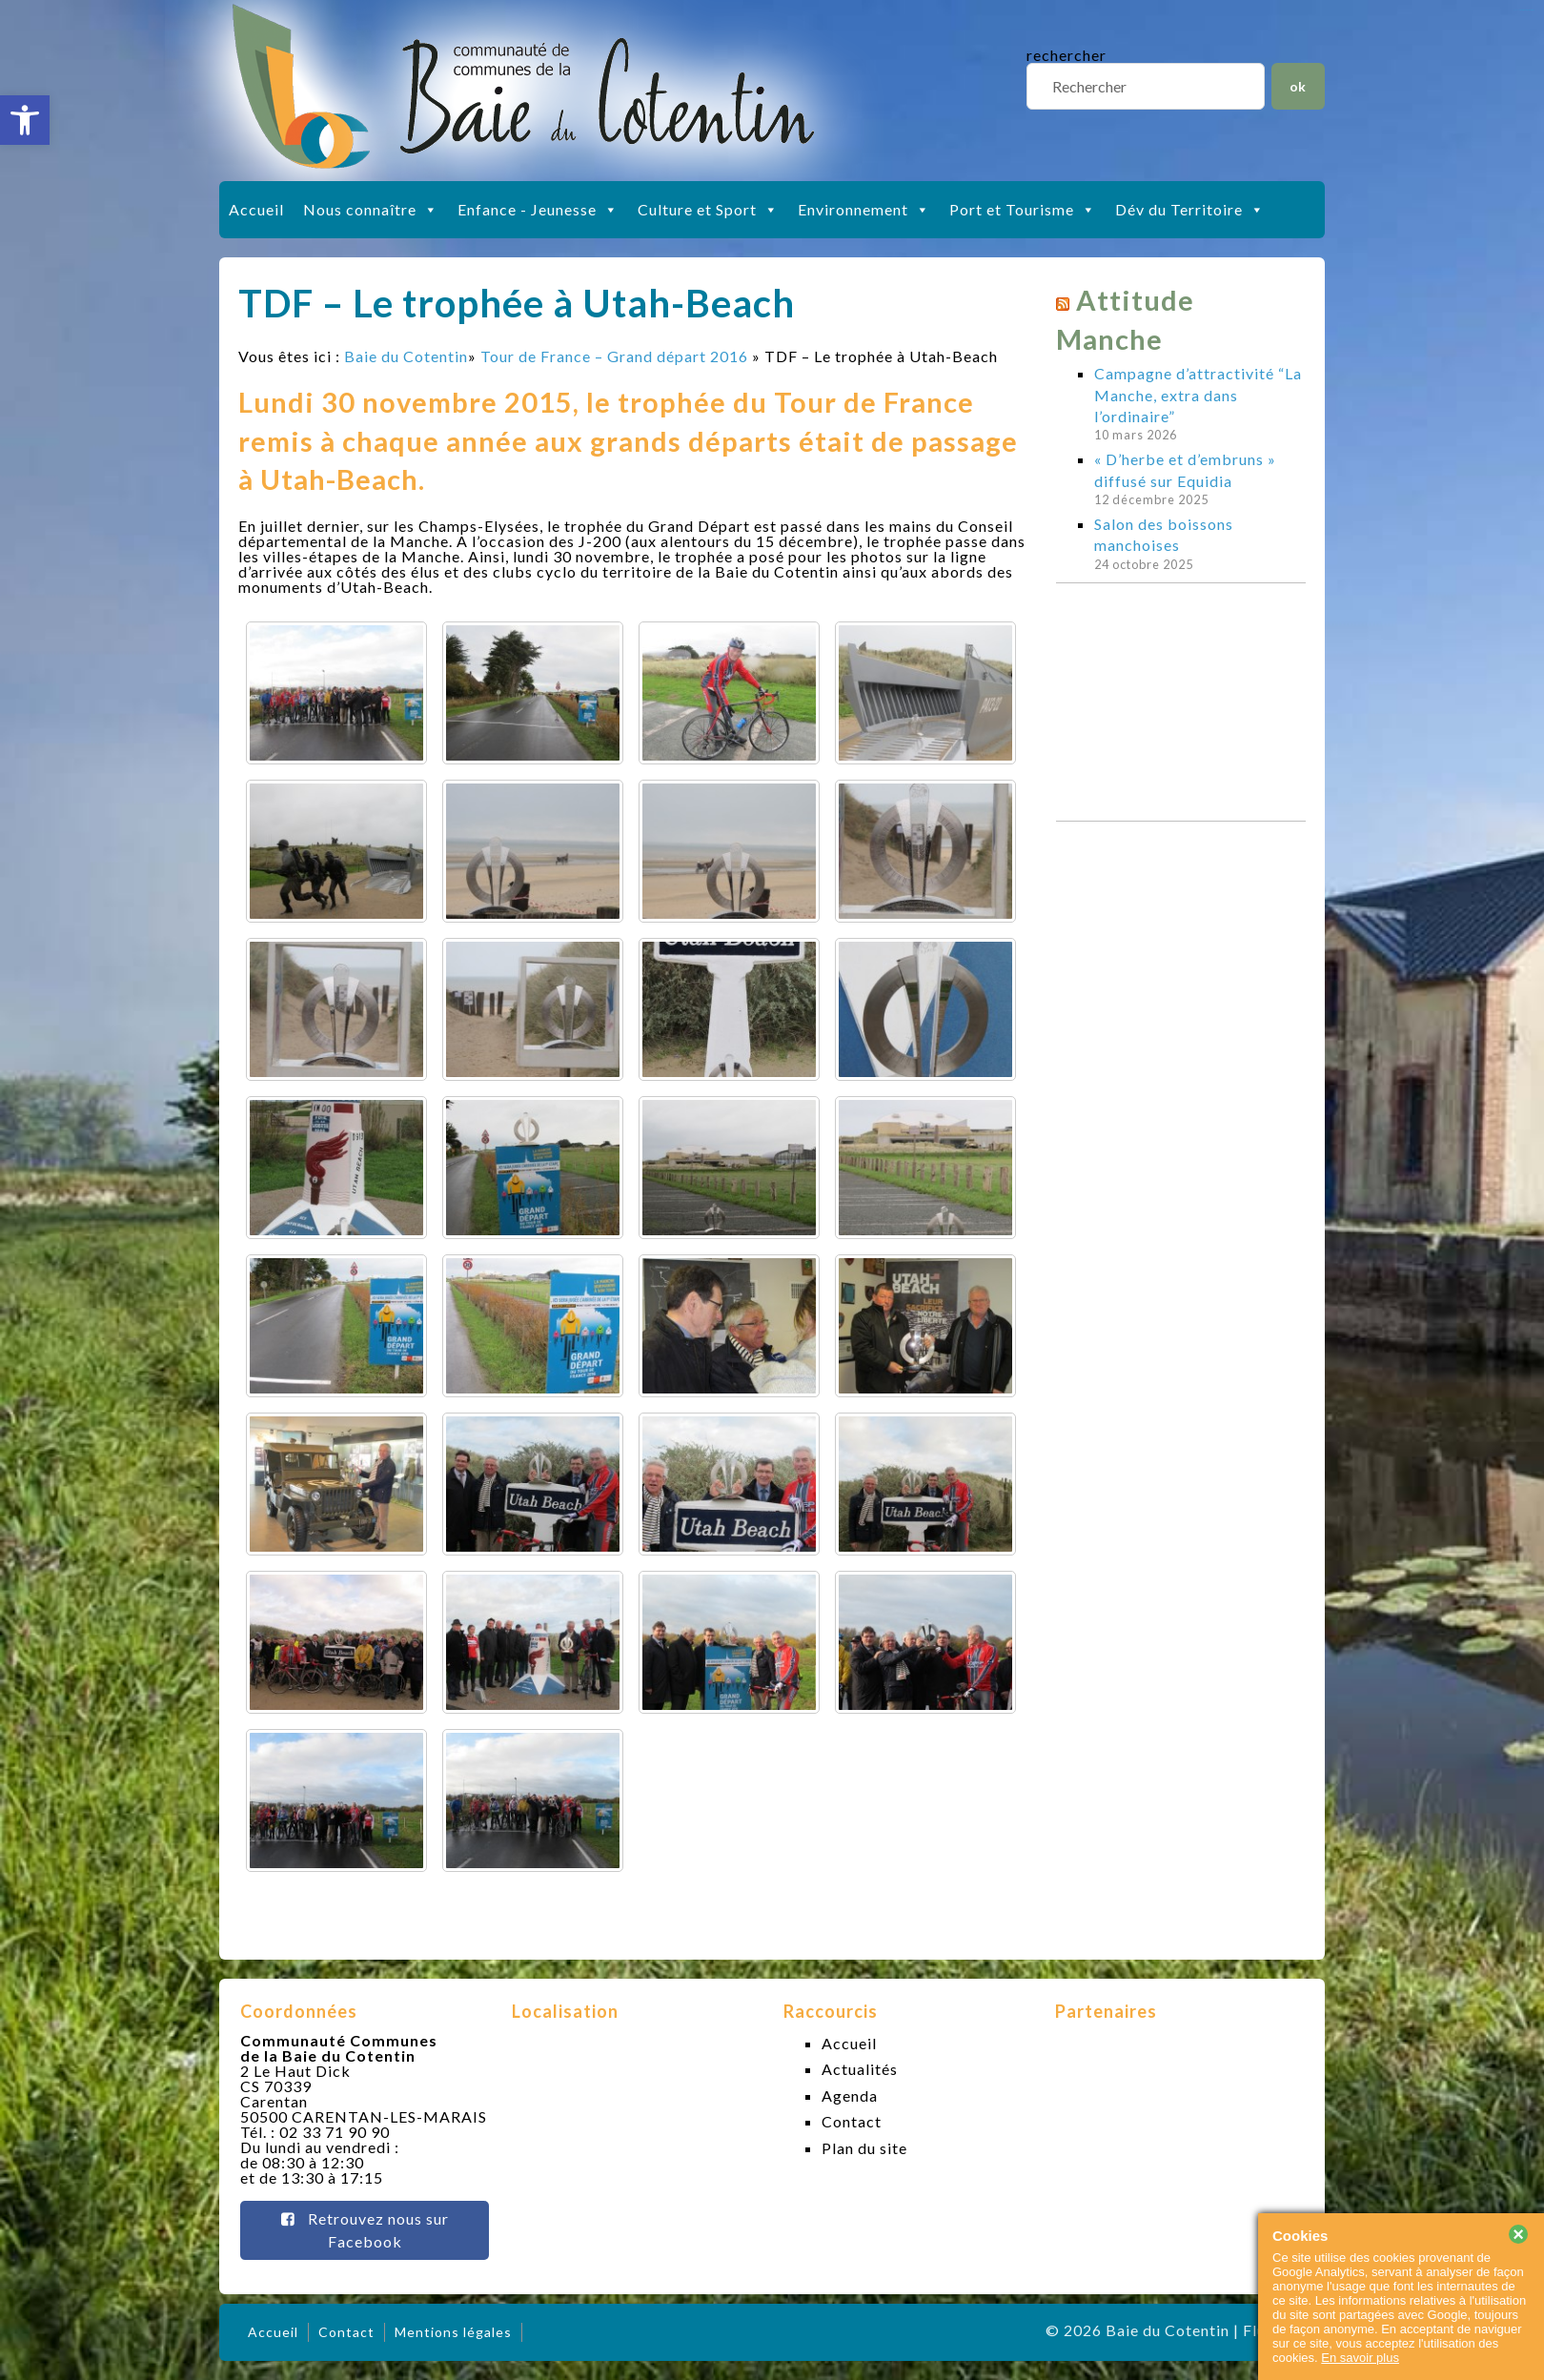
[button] (25, 120)
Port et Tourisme (1022, 209)
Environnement (864, 209)
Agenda (850, 2095)
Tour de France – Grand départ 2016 (614, 356)
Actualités (860, 2069)
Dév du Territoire (1190, 209)
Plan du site (864, 2148)
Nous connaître (370, 209)
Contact (852, 2121)
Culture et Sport (708, 209)
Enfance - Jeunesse (538, 209)
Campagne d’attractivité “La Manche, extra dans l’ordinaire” (1198, 394)
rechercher (1066, 55)
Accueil (256, 209)
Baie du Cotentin (406, 356)
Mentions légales (453, 2332)
